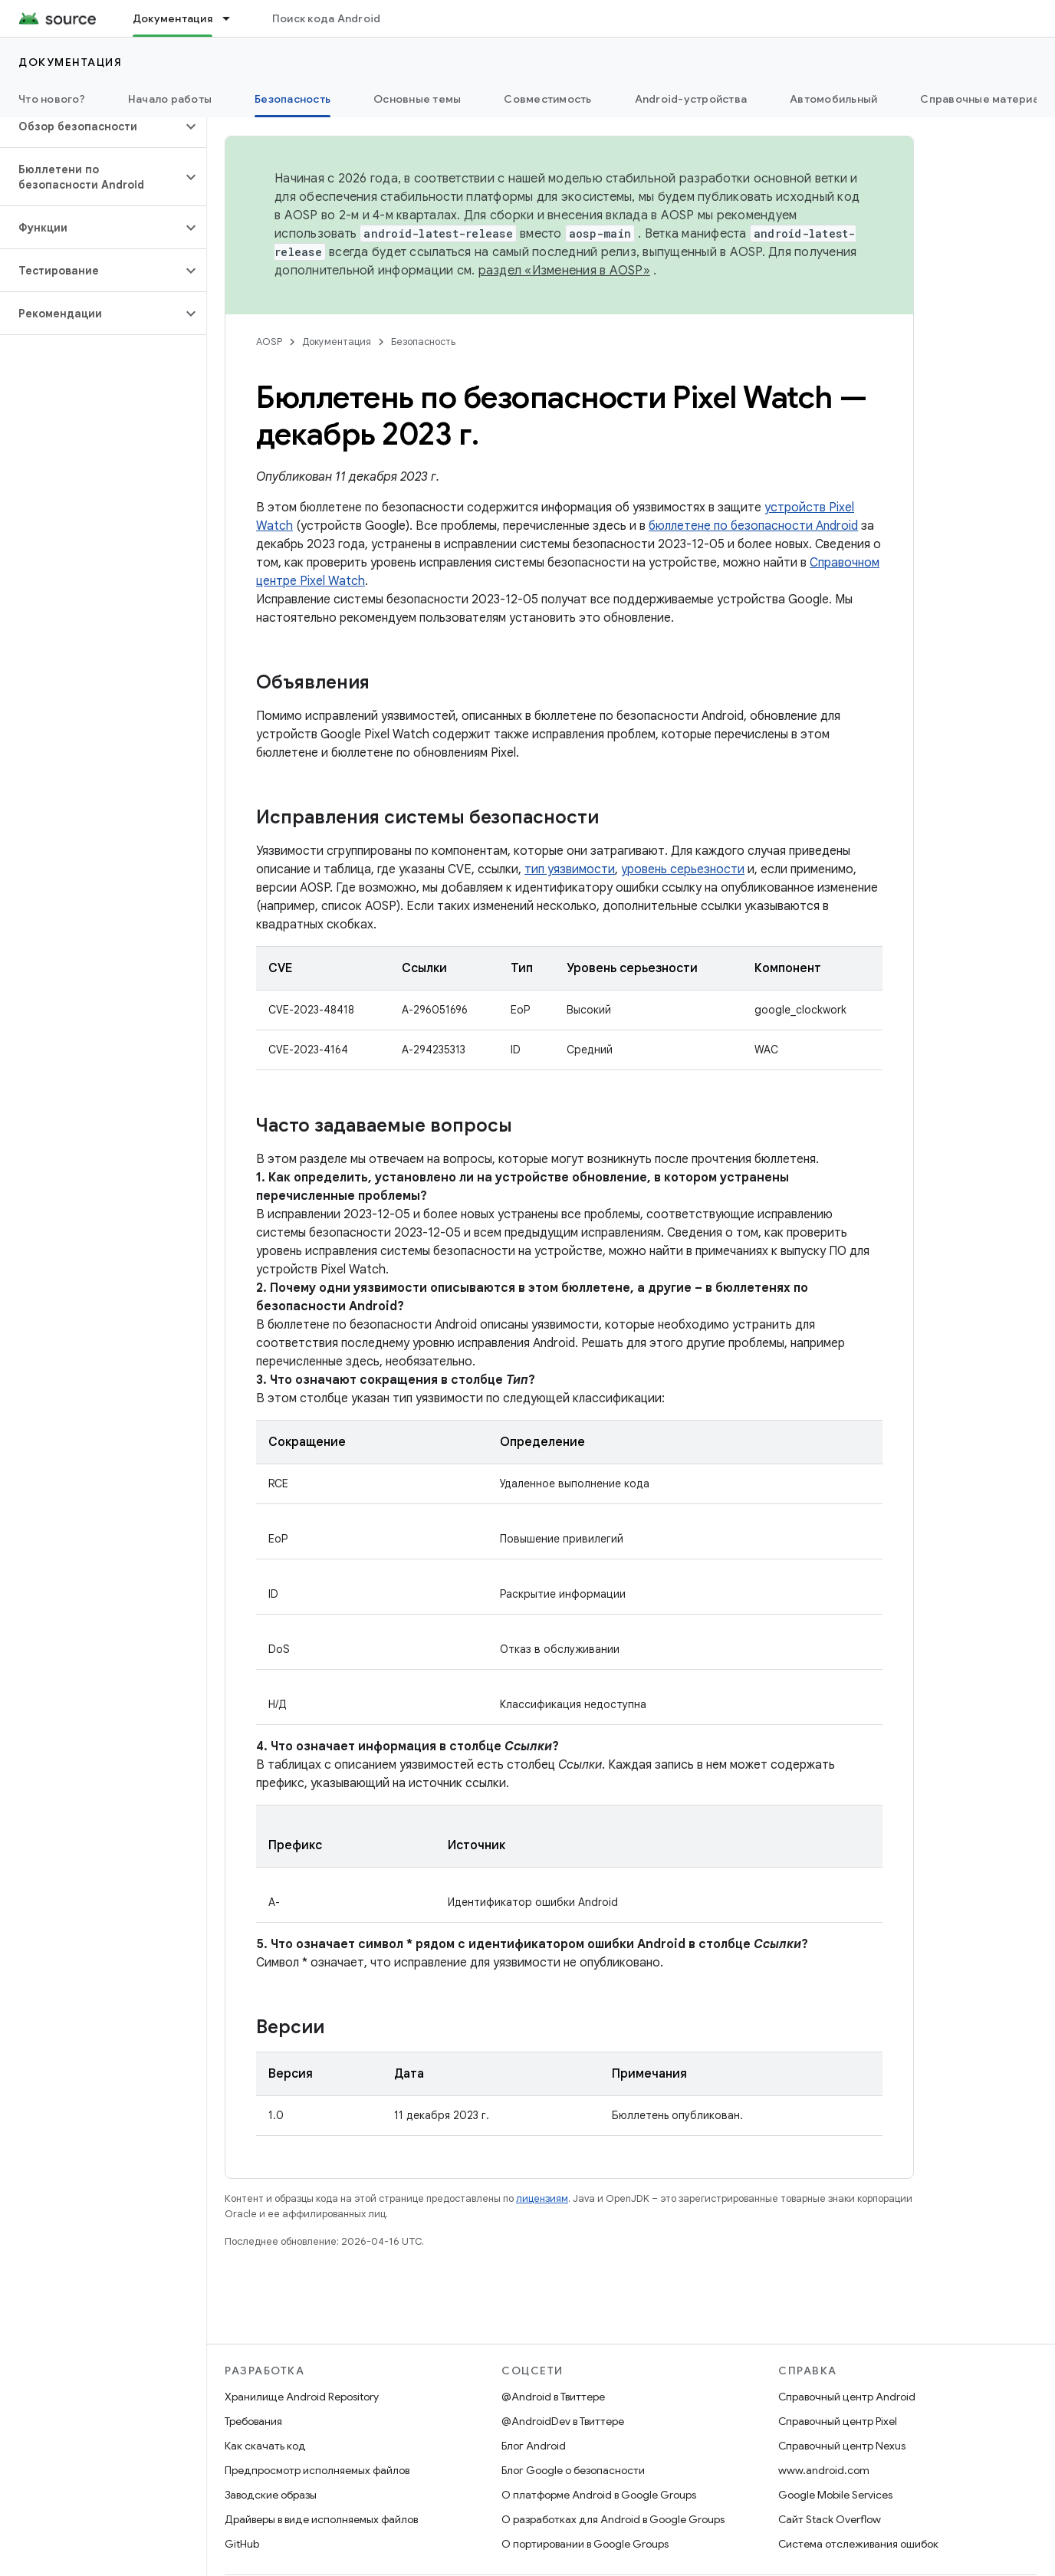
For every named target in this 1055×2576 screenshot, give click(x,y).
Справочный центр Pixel (837, 2421)
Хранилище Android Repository (302, 2397)
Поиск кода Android (326, 18)
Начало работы (170, 99)
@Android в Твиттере (553, 2397)
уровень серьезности (682, 869)
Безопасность (423, 341)
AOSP (269, 341)
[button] (91, 126)
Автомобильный (833, 99)
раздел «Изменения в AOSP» (564, 270)
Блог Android (533, 2446)
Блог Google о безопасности (573, 2470)
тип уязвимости (569, 869)
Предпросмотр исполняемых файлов (317, 2470)
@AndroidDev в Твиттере (562, 2421)
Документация (70, 62)
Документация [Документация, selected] (172, 18)
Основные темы (417, 99)
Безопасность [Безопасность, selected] (292, 99)
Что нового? (51, 99)
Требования (253, 2421)
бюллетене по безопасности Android (753, 526)
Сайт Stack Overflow (829, 2519)
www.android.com (823, 2470)
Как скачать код (265, 2446)
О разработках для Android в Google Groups (613, 2519)
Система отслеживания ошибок (858, 2544)
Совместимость (547, 99)
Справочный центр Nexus (841, 2446)
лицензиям (542, 2198)
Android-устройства (691, 99)
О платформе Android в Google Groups (598, 2495)
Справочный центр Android (846, 2397)
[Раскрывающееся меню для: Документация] (233, 18)
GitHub (242, 2544)
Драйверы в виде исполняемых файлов (321, 2519)
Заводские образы (271, 2495)
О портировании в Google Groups (585, 2544)
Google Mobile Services (835, 2495)
